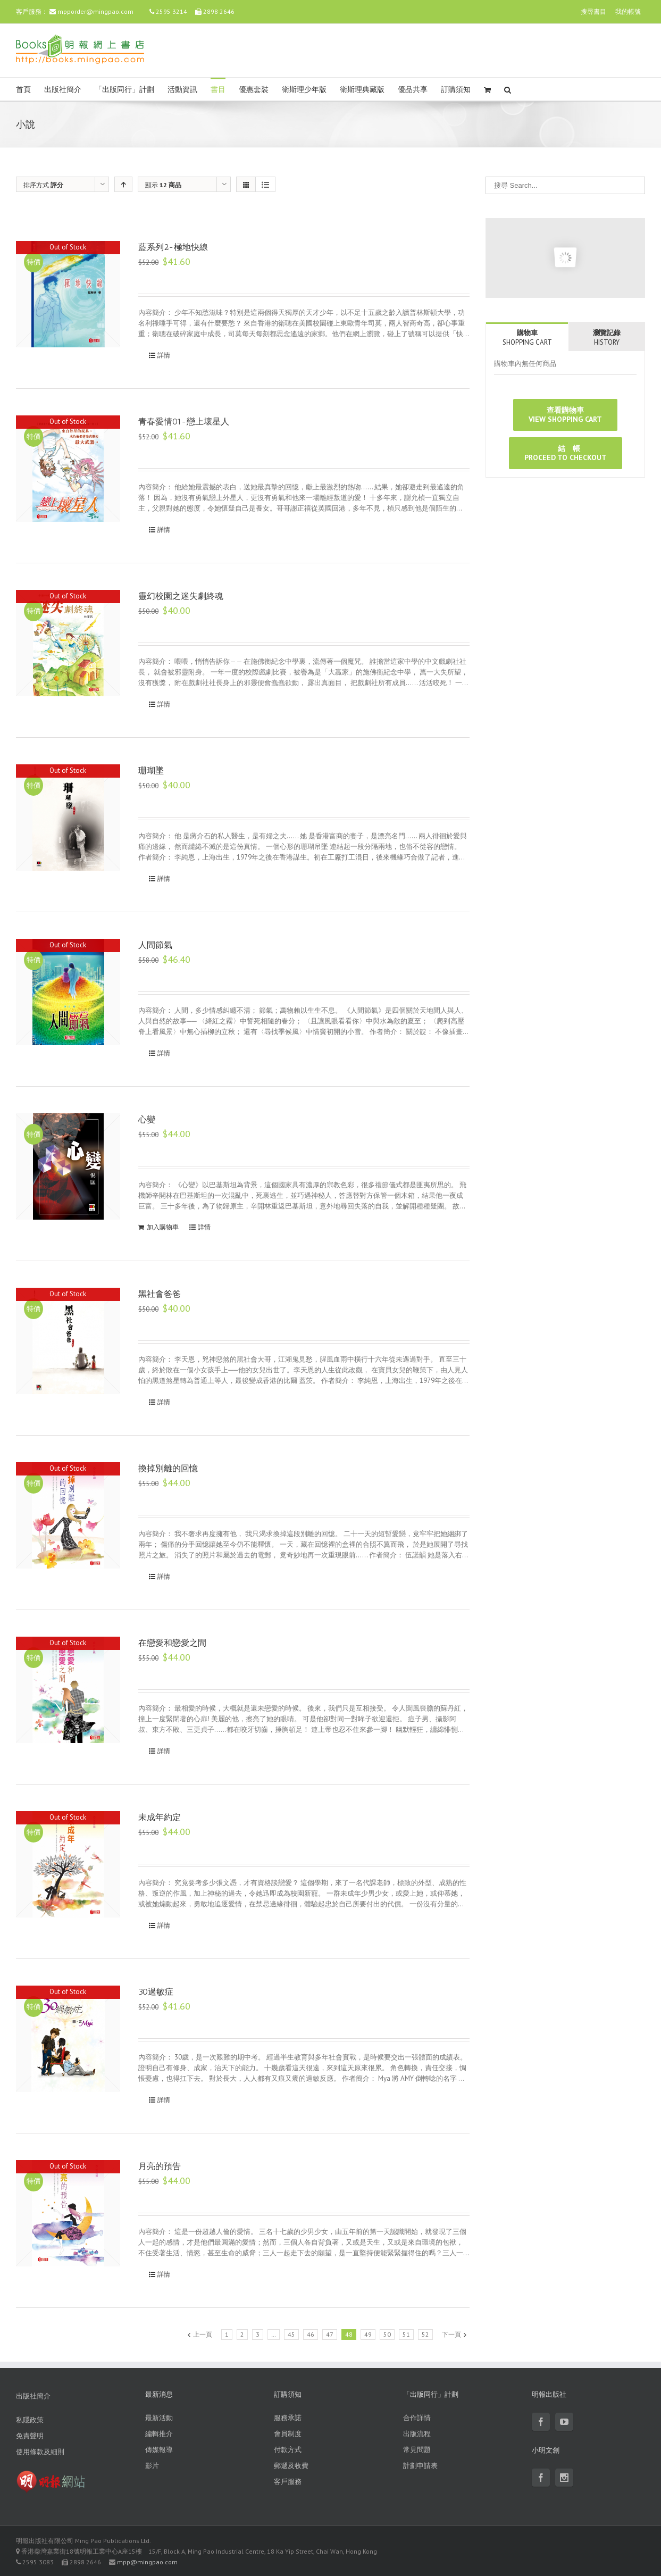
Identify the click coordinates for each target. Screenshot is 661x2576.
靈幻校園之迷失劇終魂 (180, 596)
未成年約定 (159, 1817)
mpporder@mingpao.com (95, 11)
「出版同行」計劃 (124, 89)
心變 (146, 1119)
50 (387, 2334)
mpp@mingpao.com (147, 2562)
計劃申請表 (420, 2465)
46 (310, 2334)
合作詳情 (417, 2417)
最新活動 (159, 2417)
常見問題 (417, 2449)
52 (425, 2334)
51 (406, 2334)
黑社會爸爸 (159, 1294)
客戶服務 (288, 2481)
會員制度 (288, 2433)
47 (329, 2334)
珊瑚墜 (151, 770)
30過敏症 (155, 1992)
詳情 (163, 355)
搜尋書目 (593, 11)
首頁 (23, 89)
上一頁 (202, 2334)
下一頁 (451, 2334)
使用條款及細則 (40, 2451)
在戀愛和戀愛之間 (172, 1643)
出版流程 (417, 2433)
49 (368, 2334)
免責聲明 (30, 2435)
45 (291, 2334)
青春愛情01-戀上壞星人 (183, 421)
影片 (152, 2465)
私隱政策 (30, 2419)
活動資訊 (182, 89)
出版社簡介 (62, 89)
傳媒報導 (159, 2449)
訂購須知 (456, 89)
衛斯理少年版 (304, 89)
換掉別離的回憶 (168, 1468)
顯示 (163, 185)
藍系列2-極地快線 (173, 247)
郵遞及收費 (291, 2465)
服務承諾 (288, 2417)
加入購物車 (163, 1227)
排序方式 (43, 185)
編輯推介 (159, 2433)
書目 (218, 89)
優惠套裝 (254, 89)
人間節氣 (155, 945)
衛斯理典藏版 (362, 89)
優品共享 (413, 89)
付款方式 (288, 2449)
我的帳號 (628, 11)
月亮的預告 (159, 2166)
